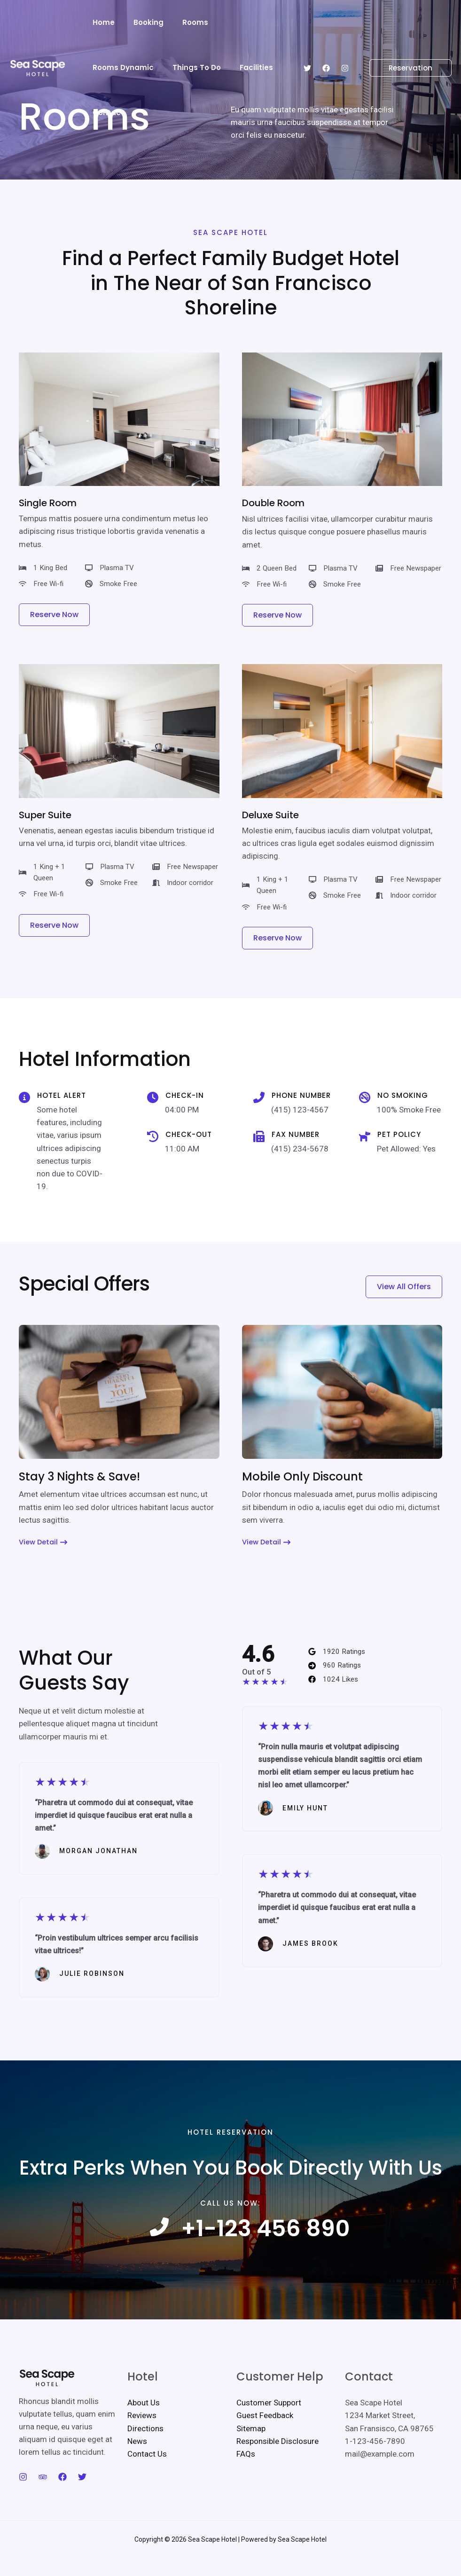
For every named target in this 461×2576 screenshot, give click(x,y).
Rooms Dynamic (241, 22)
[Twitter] (307, 45)
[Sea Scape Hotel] (37, 44)
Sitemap (251, 2448)
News (137, 2461)
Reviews (141, 2435)
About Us (143, 2422)
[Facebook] (326, 45)
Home (101, 22)
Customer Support (268, 2422)
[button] (405, 45)
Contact (216, 67)
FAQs (245, 2473)
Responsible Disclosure (277, 2461)
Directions (145, 2448)
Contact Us (147, 2473)
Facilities (169, 67)
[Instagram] (345, 45)
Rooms (183, 22)
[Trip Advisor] (43, 2496)
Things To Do (114, 67)
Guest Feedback (264, 2435)
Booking (141, 22)
